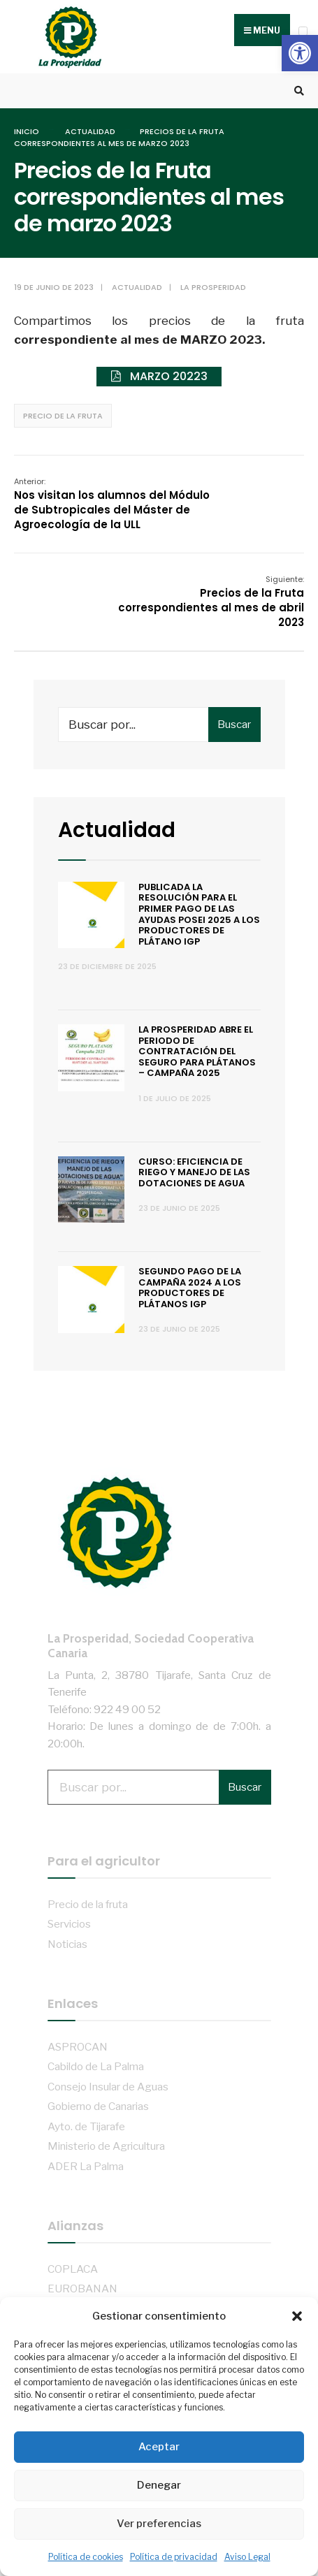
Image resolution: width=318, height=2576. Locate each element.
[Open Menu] (303, 31)
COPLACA (73, 2269)
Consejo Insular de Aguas (108, 2086)
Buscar (234, 724)
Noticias (67, 1944)
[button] (300, 53)
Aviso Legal (247, 2557)
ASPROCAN (78, 2046)
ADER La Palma (86, 2166)
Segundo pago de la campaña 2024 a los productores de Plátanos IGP (189, 1288)
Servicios (69, 1923)
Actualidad (90, 131)
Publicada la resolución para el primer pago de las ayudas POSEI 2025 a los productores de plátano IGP (199, 914)
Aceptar (159, 2446)
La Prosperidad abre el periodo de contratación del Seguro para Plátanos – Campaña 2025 (197, 1051)
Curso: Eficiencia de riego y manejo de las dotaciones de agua (194, 1172)
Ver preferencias (159, 2523)
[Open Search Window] (297, 91)
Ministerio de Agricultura (106, 2146)
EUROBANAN (82, 2288)
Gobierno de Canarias (98, 2106)
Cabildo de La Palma (96, 2066)
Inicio (26, 131)
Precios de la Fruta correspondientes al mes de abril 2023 (211, 602)
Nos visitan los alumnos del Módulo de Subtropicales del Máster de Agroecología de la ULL (112, 504)
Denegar (159, 2485)
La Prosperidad (213, 287)
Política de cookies (85, 2557)
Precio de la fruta (63, 415)
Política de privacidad (173, 2557)
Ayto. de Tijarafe (86, 2126)
